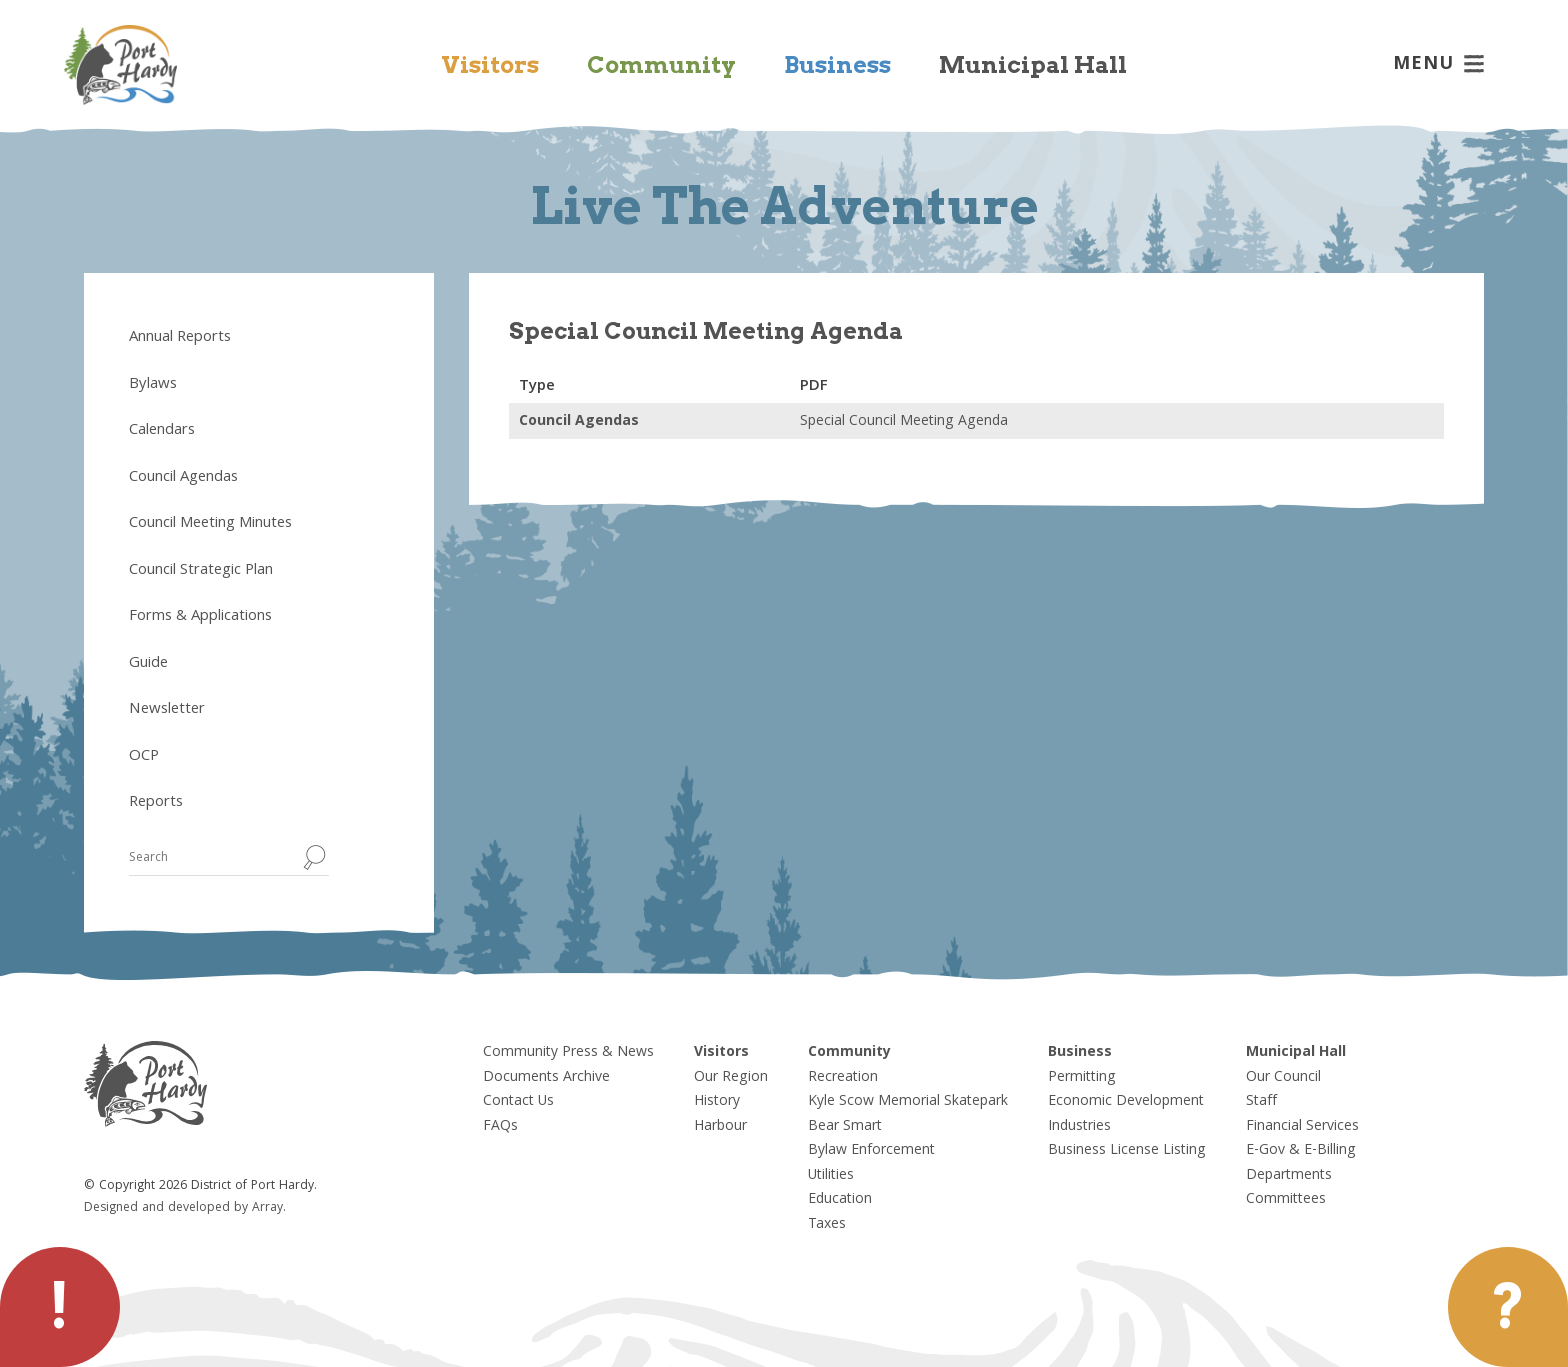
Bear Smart (845, 1127)
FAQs (500, 1127)
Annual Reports (180, 338)
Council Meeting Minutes (210, 524)
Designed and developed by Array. (185, 1208)
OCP (144, 757)
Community (661, 65)
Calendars (162, 431)
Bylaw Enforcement (871, 1151)
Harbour (720, 1127)
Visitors (490, 65)
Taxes (827, 1225)
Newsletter (167, 710)
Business (837, 65)
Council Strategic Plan (201, 571)
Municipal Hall (1033, 65)
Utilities (831, 1176)
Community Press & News (568, 1053)
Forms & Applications (200, 617)
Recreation (843, 1078)
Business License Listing (1127, 1151)
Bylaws (153, 385)
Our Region (731, 1078)
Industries (1079, 1127)
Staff (1261, 1102)
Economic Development (1126, 1102)
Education (840, 1200)
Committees (1286, 1200)
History (717, 1102)
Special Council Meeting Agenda (904, 422)
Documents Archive (546, 1078)
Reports (156, 803)
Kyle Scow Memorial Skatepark (908, 1102)
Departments (1289, 1176)
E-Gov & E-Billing (1301, 1151)
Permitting (1082, 1078)
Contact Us (518, 1102)
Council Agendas (183, 478)
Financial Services (1302, 1127)
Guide (148, 664)
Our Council (1283, 1078)
